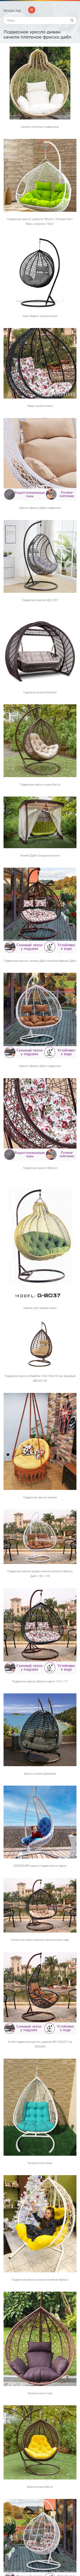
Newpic (12, 10)
